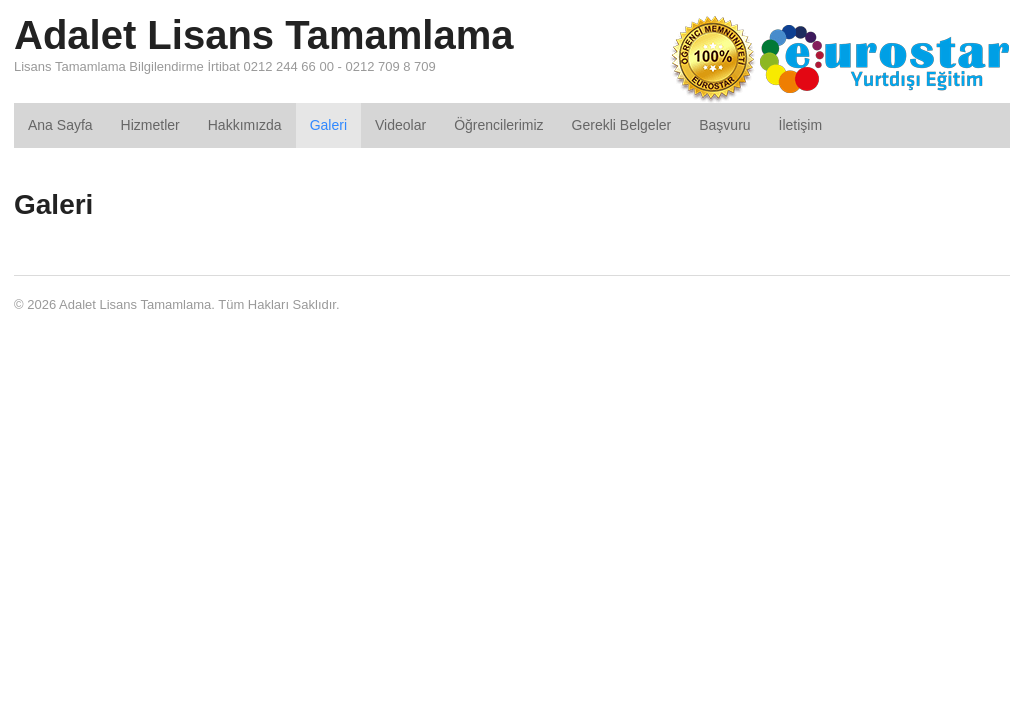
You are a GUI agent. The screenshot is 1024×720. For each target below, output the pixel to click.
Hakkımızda (245, 125)
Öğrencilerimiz (498, 125)
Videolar (400, 125)
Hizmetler (150, 125)
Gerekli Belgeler (622, 125)
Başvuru (724, 125)
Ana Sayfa (60, 125)
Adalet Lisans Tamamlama (263, 35)
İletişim (801, 125)
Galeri (328, 125)
